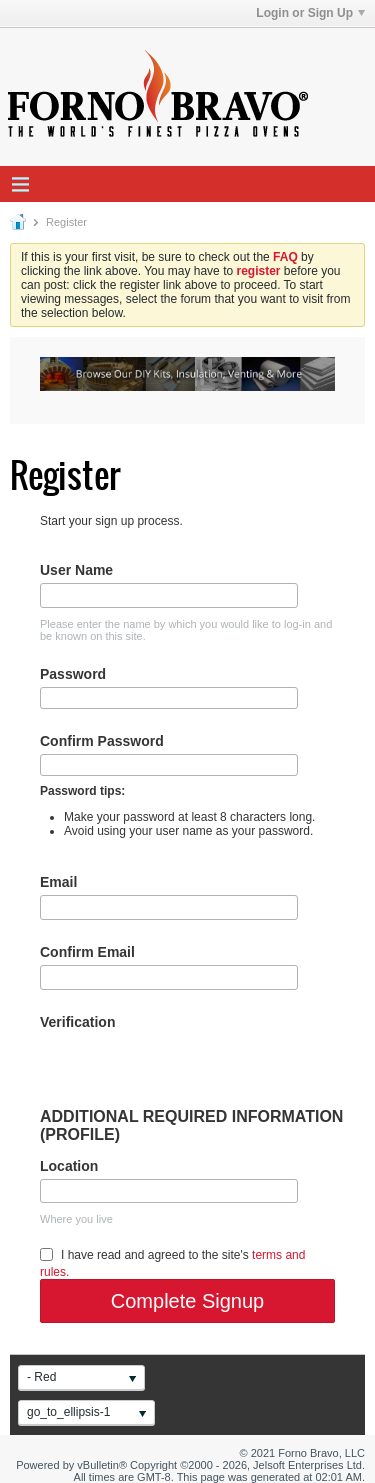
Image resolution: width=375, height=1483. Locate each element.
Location (69, 1166)
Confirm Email (87, 952)
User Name (76, 570)
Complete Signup (187, 1301)
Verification (77, 1022)
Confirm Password (102, 741)
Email (58, 882)
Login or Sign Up (310, 13)
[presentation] (192, 1069)
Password (73, 674)
